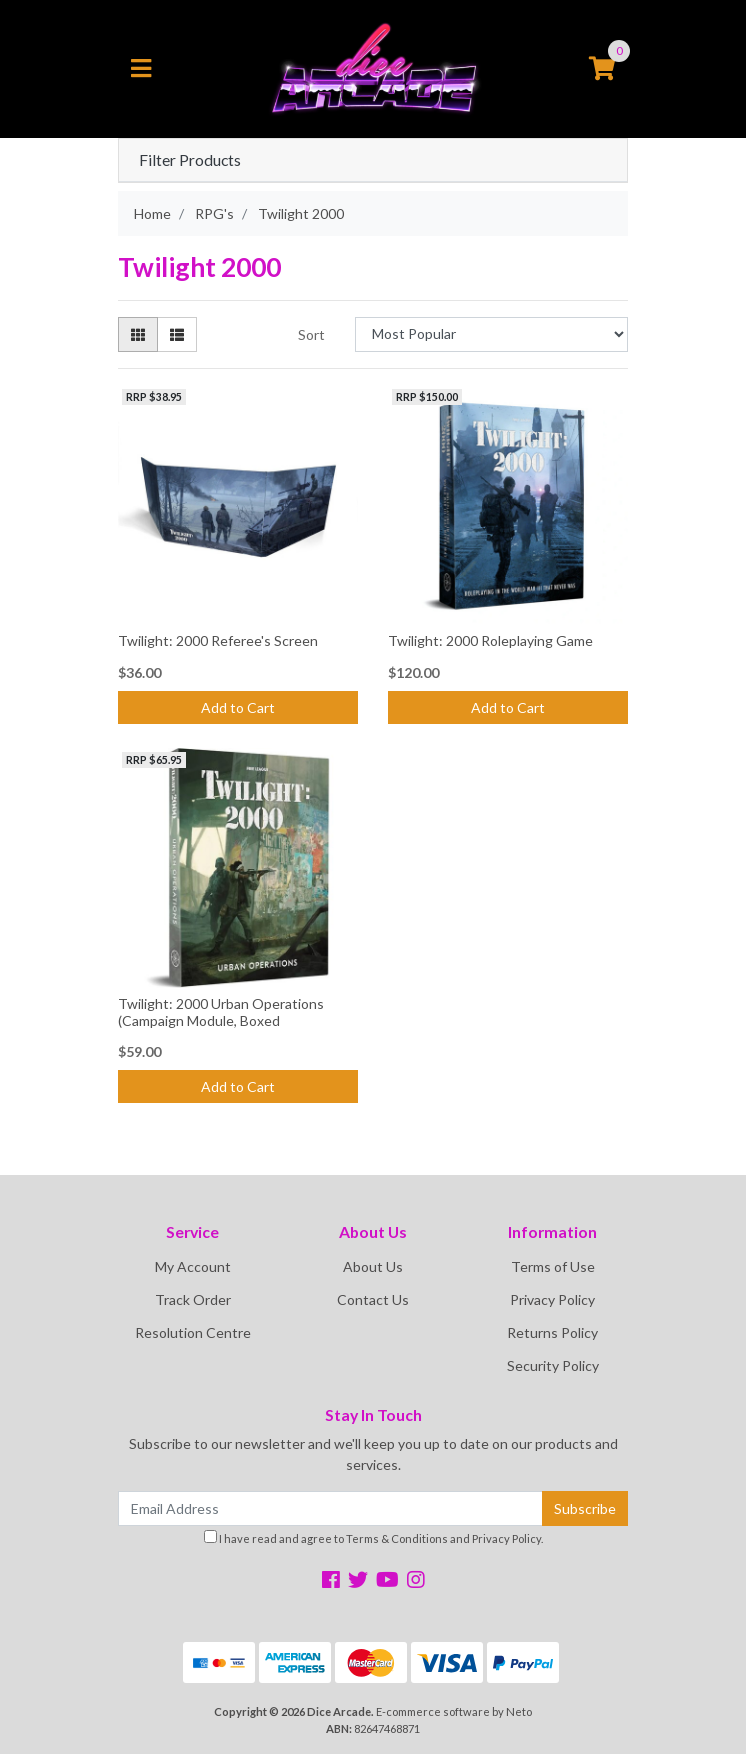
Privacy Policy (552, 1299)
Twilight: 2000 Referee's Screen (218, 640)
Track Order (193, 1299)
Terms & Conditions (397, 1538)
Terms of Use (553, 1266)
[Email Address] (330, 1508)
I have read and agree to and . (373, 1537)
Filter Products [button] (190, 160)
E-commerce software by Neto (454, 1711)
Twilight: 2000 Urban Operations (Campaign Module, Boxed (221, 1012)
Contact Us (373, 1299)
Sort (311, 334)
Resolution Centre (193, 1332)
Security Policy (553, 1365)
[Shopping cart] (602, 69)
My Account (193, 1266)
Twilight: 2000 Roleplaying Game (490, 640)
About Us (373, 1266)
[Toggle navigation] (141, 69)
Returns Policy (552, 1332)
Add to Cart (238, 707)
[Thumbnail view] (138, 334)
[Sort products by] (491, 334)
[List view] (177, 334)
